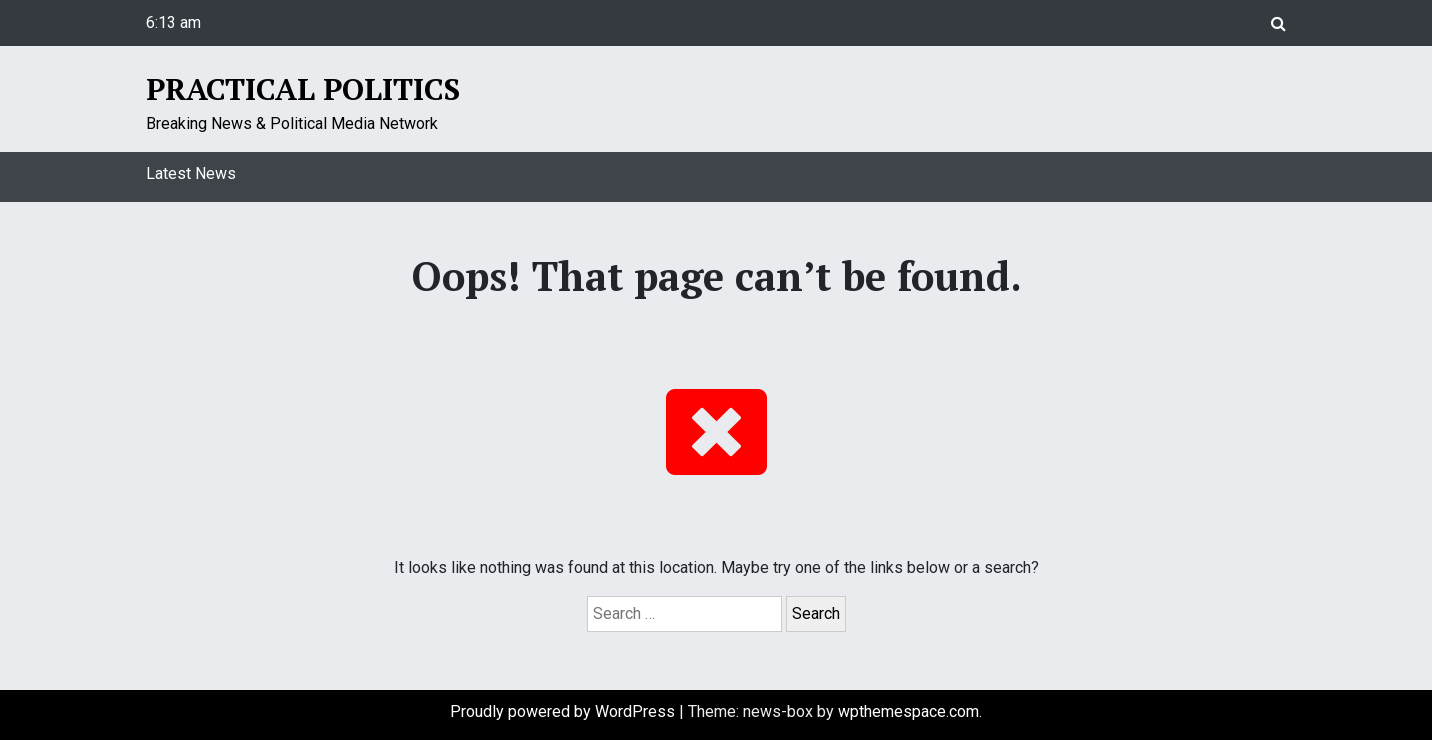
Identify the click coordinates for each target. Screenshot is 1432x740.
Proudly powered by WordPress (564, 711)
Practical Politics (303, 89)
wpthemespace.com (908, 711)
